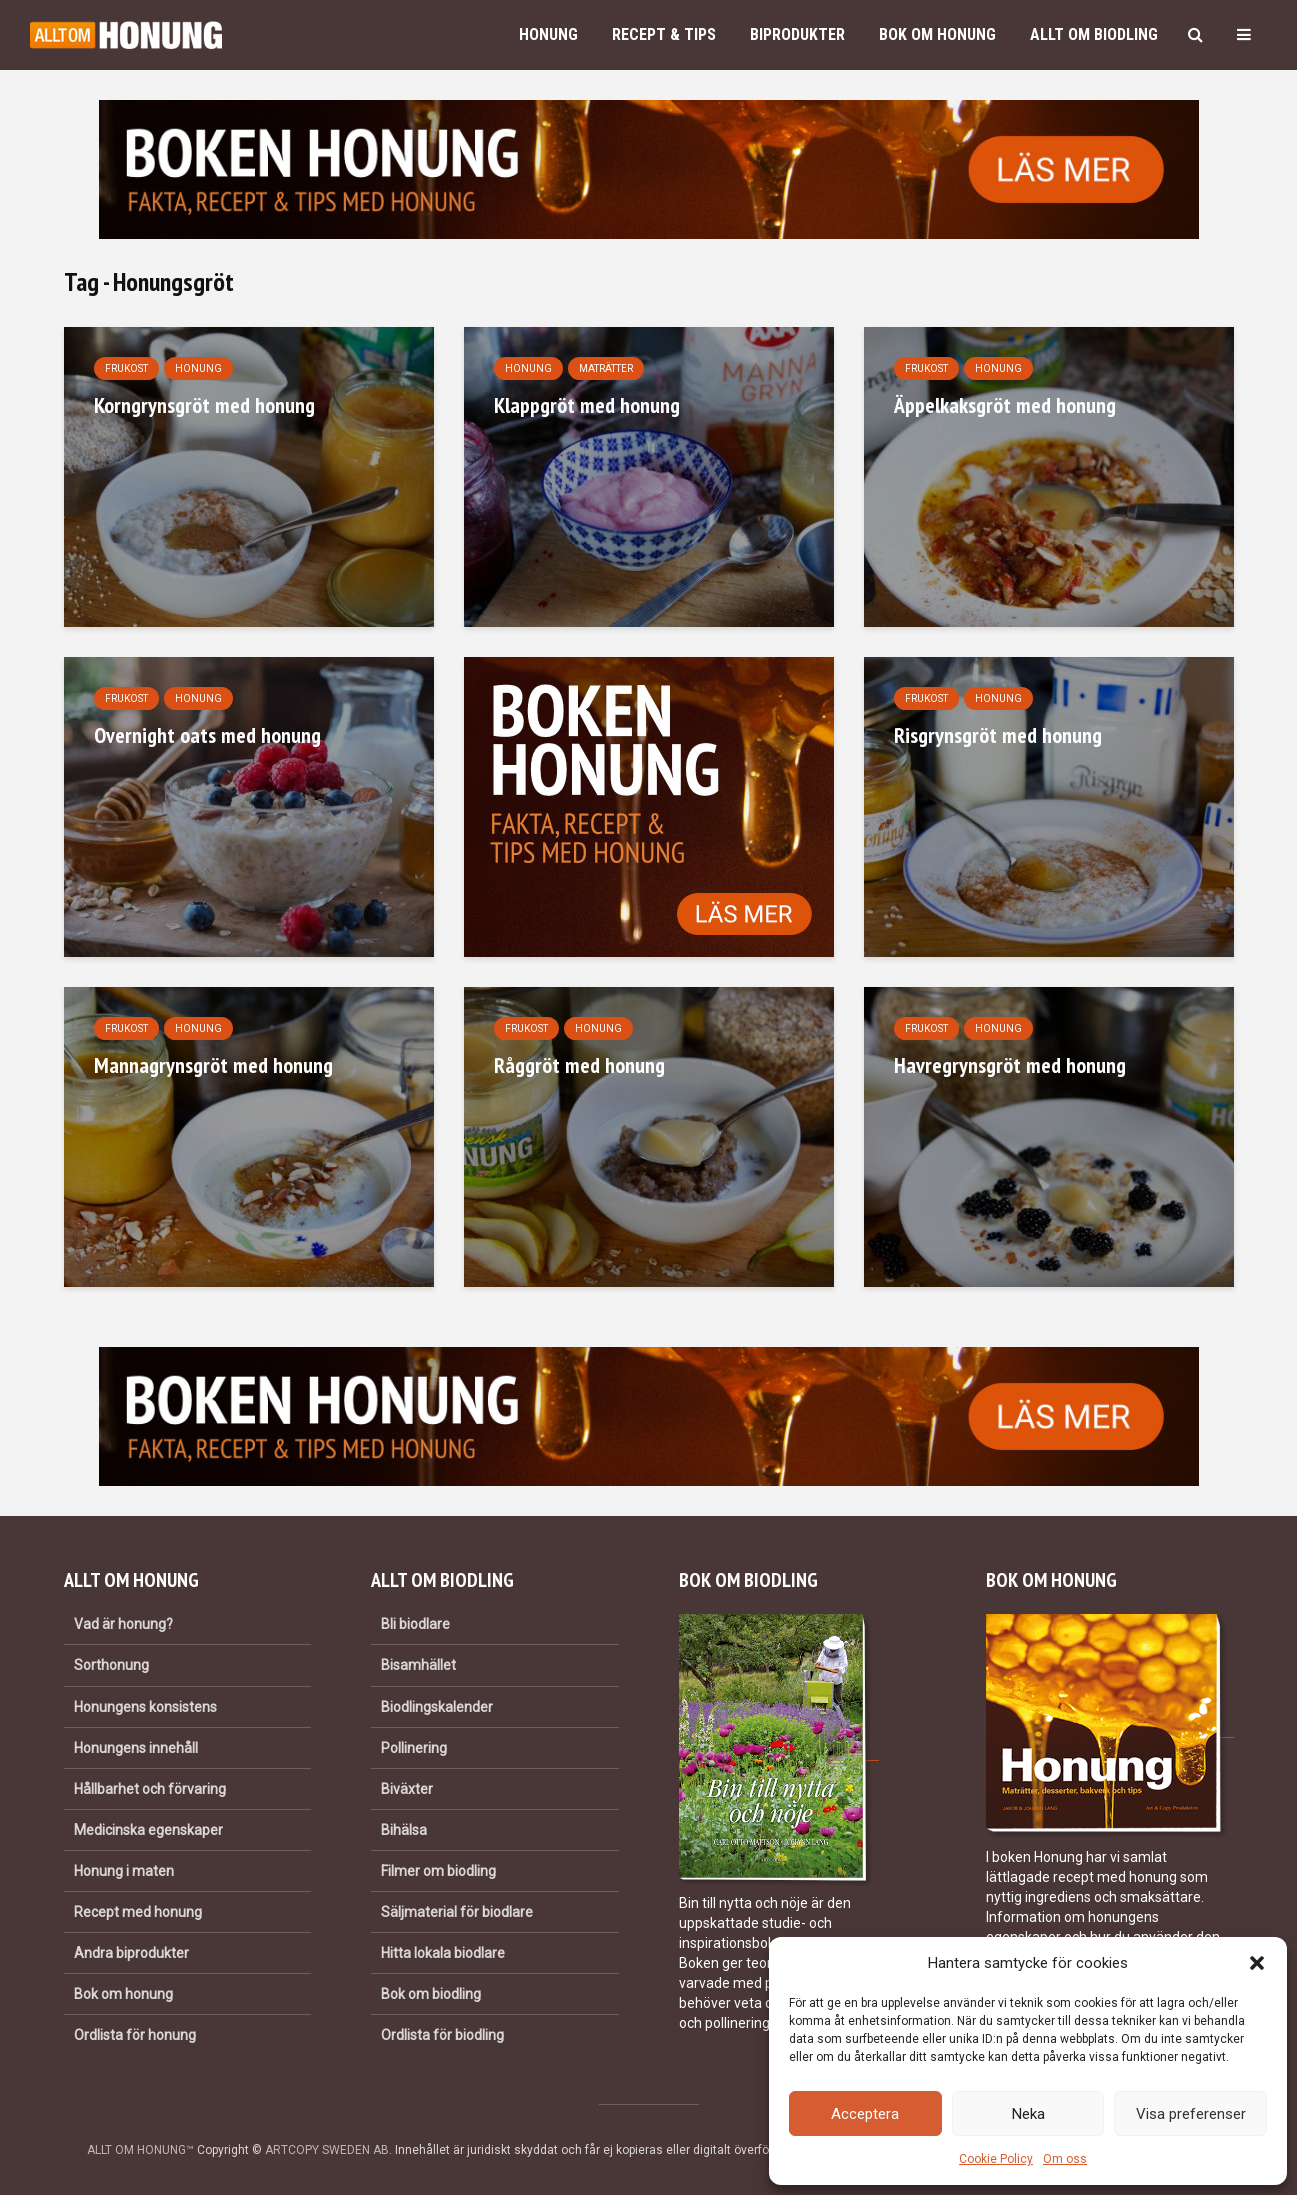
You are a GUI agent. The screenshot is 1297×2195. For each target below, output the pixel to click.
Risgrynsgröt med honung (998, 735)
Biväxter (407, 1789)
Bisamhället (418, 1665)
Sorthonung (111, 1665)
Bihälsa (404, 1830)
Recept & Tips (664, 34)
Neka (1028, 2114)
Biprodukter (797, 34)
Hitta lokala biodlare (443, 1953)
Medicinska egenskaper (148, 1830)
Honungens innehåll (136, 1748)
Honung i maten (124, 1871)
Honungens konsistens (145, 1707)
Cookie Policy (996, 2159)
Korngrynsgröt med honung (204, 405)
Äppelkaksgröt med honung (1005, 405)
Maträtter (606, 368)
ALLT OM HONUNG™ (140, 2150)
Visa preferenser (1191, 2114)
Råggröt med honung (579, 1065)
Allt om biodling (1094, 34)
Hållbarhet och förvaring (150, 1789)
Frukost (126, 368)
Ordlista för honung (135, 2035)
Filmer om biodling (438, 1871)
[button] (1257, 1963)
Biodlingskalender (437, 1707)
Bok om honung (937, 34)
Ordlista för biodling (442, 2035)
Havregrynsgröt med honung (1010, 1065)
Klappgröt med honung (587, 405)
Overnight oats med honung (207, 735)
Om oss (1065, 2159)
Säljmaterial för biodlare (457, 1912)
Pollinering (414, 1748)
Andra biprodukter (131, 1953)
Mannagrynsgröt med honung (213, 1065)
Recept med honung (138, 1912)
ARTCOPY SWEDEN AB (327, 2150)
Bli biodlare (415, 1624)
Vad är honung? (123, 1624)
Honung (548, 34)
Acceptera (865, 2114)
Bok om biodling (431, 1994)
